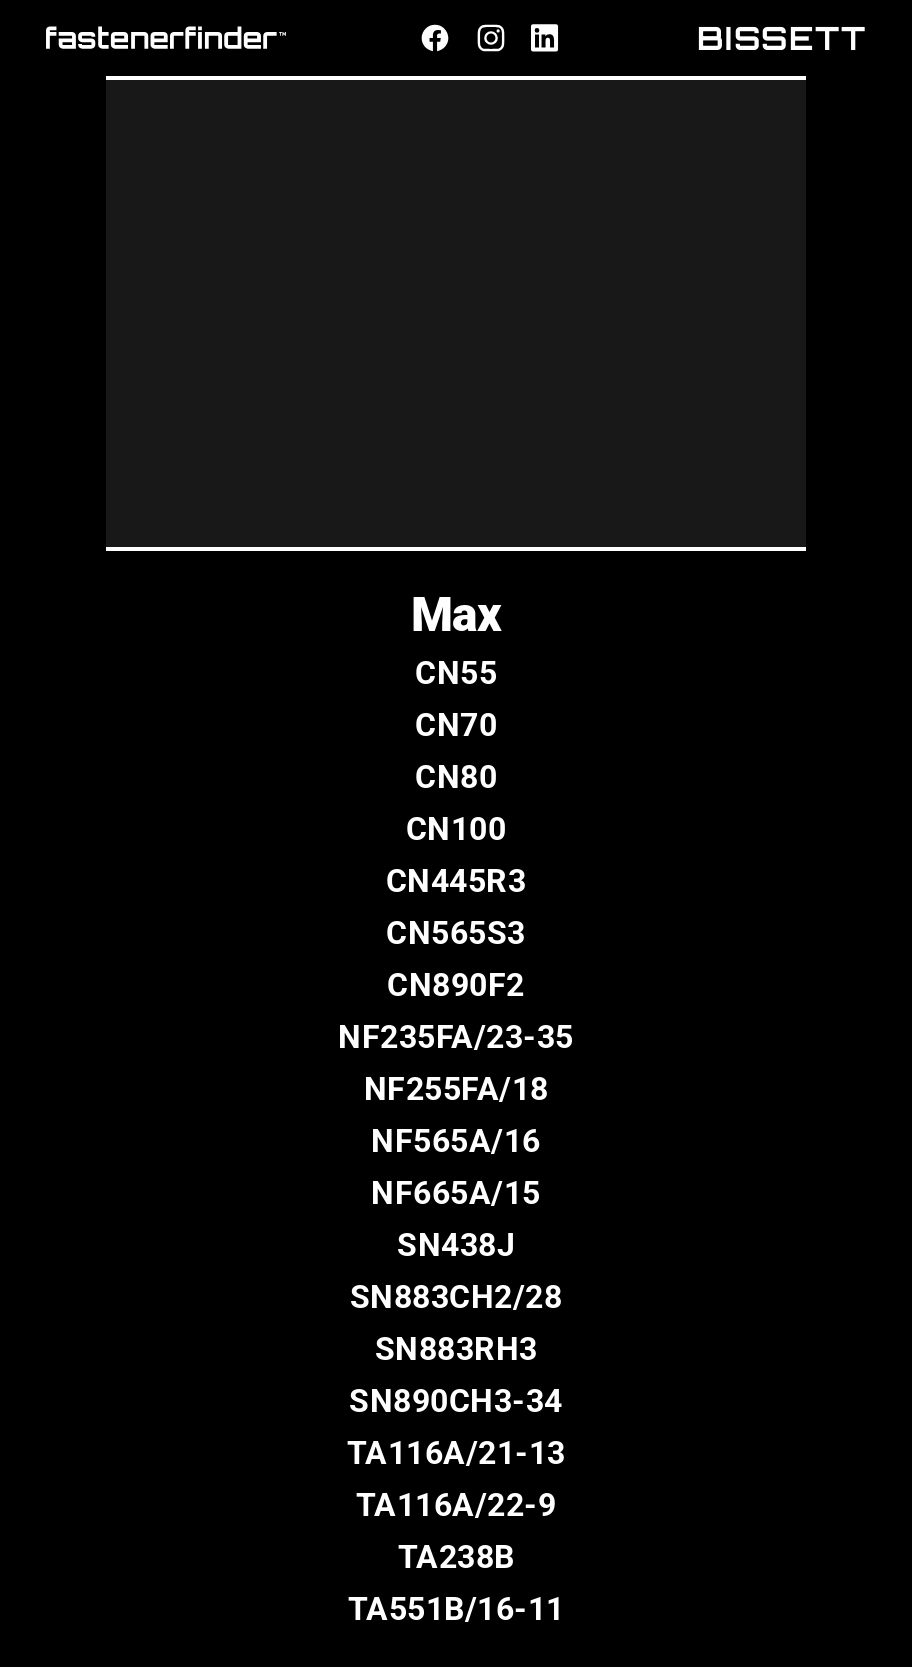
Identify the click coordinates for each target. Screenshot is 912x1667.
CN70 (456, 725)
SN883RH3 (456, 1349)
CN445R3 (456, 881)
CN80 (456, 777)
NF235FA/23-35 (456, 1037)
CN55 (456, 673)
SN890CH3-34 (456, 1401)
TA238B (456, 1557)
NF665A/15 (456, 1193)
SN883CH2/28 (456, 1297)
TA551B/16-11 (456, 1609)
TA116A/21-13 (456, 1453)
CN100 (456, 829)
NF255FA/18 (456, 1089)
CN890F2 (456, 985)
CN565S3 (456, 933)
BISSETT (782, 38)
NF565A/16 (456, 1141)
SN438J (456, 1245)
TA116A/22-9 (456, 1505)
